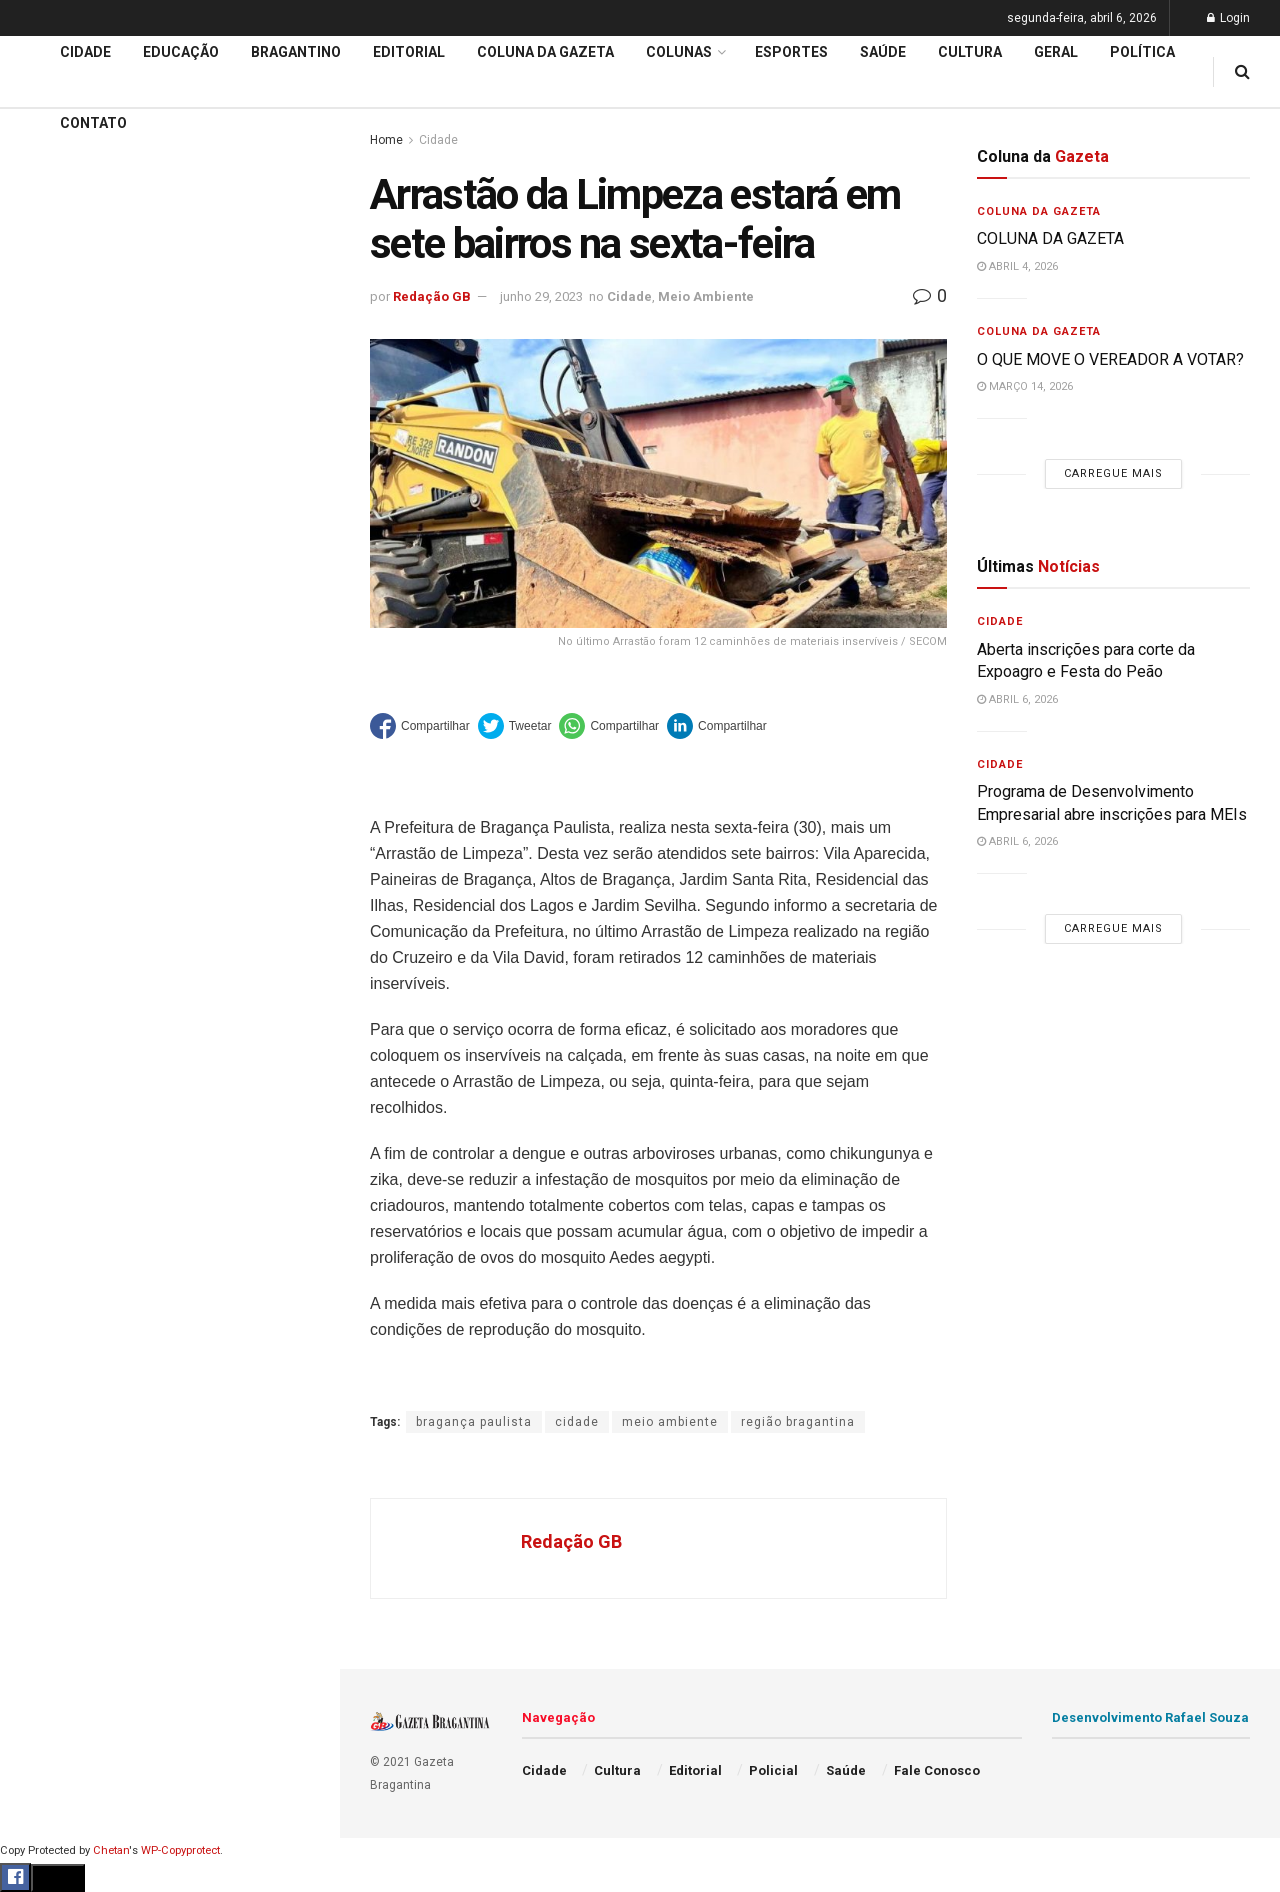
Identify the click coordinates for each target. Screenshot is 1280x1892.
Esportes (50, 838)
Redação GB (432, 296)
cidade (577, 1422)
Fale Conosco (66, 1068)
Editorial (48, 724)
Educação (53, 686)
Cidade (44, 648)
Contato (93, 123)
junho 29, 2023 (541, 296)
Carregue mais (169, 489)
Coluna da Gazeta (78, 762)
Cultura (44, 877)
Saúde (41, 991)
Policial (45, 915)
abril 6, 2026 (1017, 699)
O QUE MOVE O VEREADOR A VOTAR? (1110, 359)
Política (46, 953)
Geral (38, 1029)
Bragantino (57, 800)
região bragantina (798, 1422)
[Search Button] (298, 1218)
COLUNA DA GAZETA (1050, 238)
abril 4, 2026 (1017, 266)
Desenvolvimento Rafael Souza (1150, 1717)
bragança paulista (474, 1422)
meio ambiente (670, 1422)
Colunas (679, 52)
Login (1228, 18)
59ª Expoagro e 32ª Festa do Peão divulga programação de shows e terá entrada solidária (165, 315)
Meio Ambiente (706, 296)
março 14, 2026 (1025, 386)
